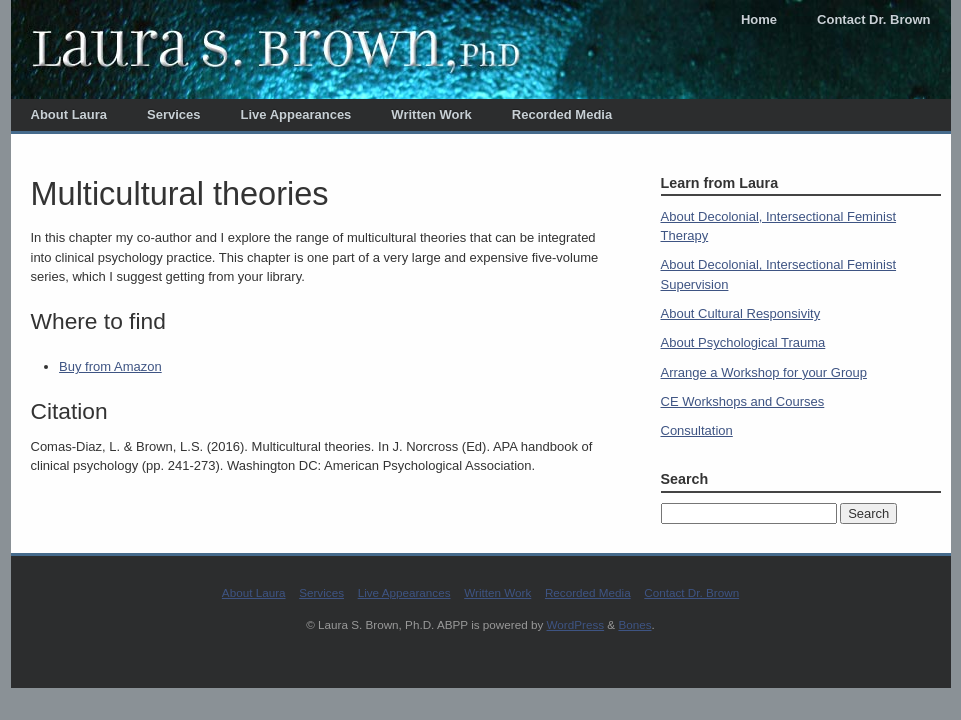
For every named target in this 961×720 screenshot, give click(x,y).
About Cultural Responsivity (741, 313)
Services (174, 114)
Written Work (431, 114)
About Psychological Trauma (743, 342)
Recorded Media (562, 114)
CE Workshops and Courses (743, 401)
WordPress (576, 624)
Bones (634, 624)
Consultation (697, 430)
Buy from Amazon (110, 366)
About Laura (69, 114)
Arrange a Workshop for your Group (764, 372)
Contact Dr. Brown (873, 19)
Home (759, 19)
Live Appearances (296, 114)
